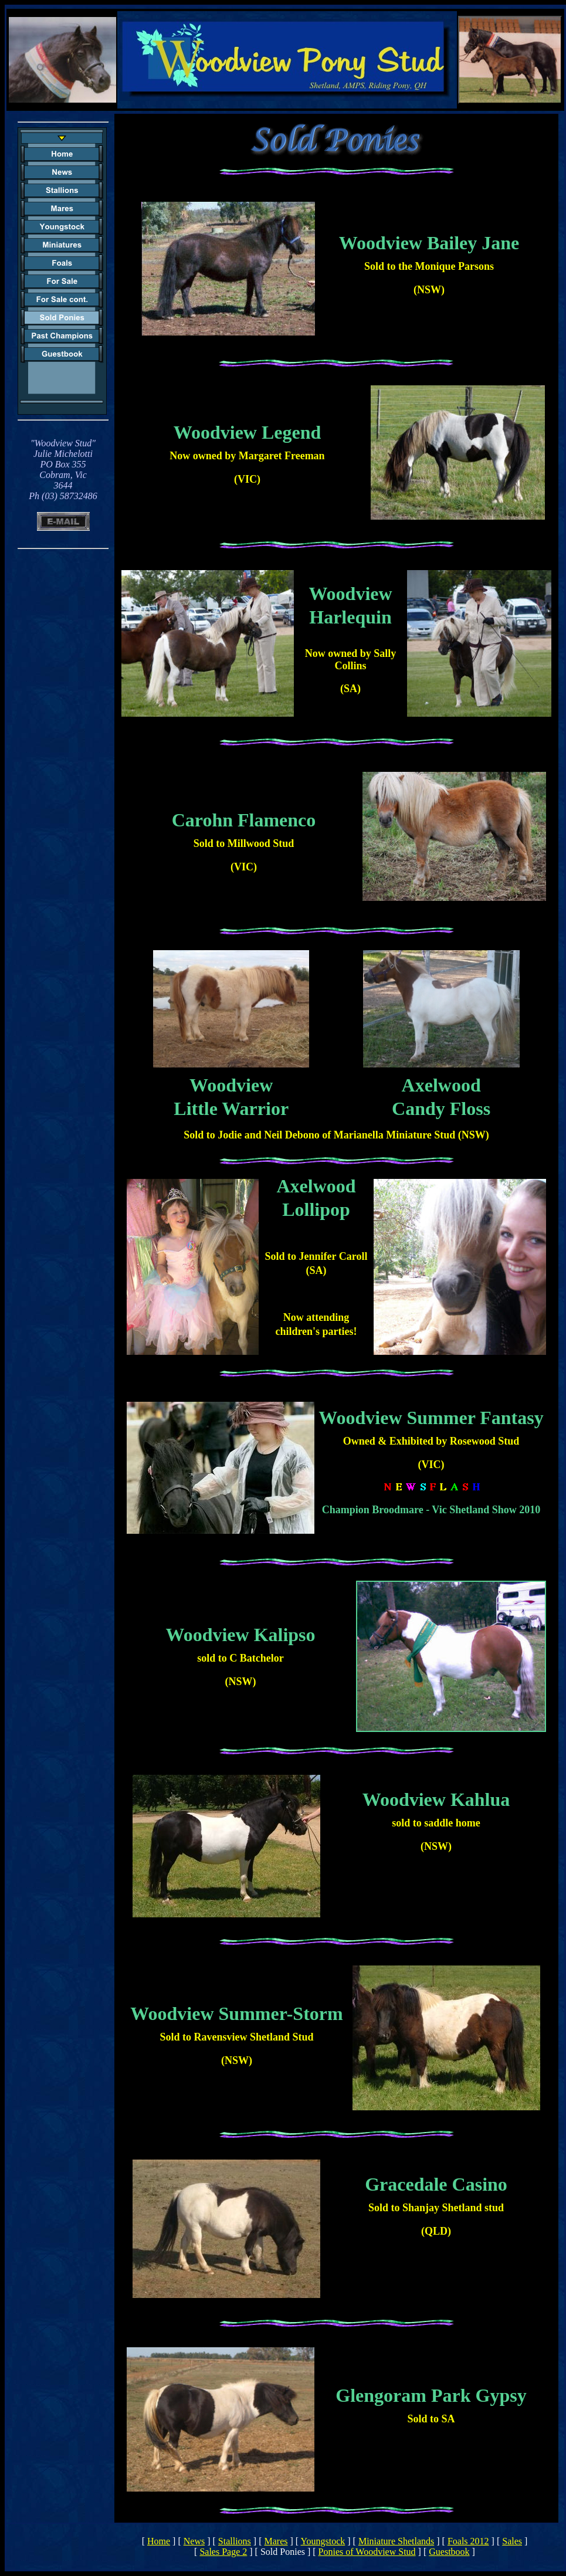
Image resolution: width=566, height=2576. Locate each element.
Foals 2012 (468, 2541)
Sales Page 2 (223, 2552)
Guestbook (449, 2552)
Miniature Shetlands (396, 2541)
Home (158, 2541)
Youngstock (323, 2541)
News (194, 2541)
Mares (276, 2541)
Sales (512, 2541)
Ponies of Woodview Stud (367, 2552)
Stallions (234, 2541)
